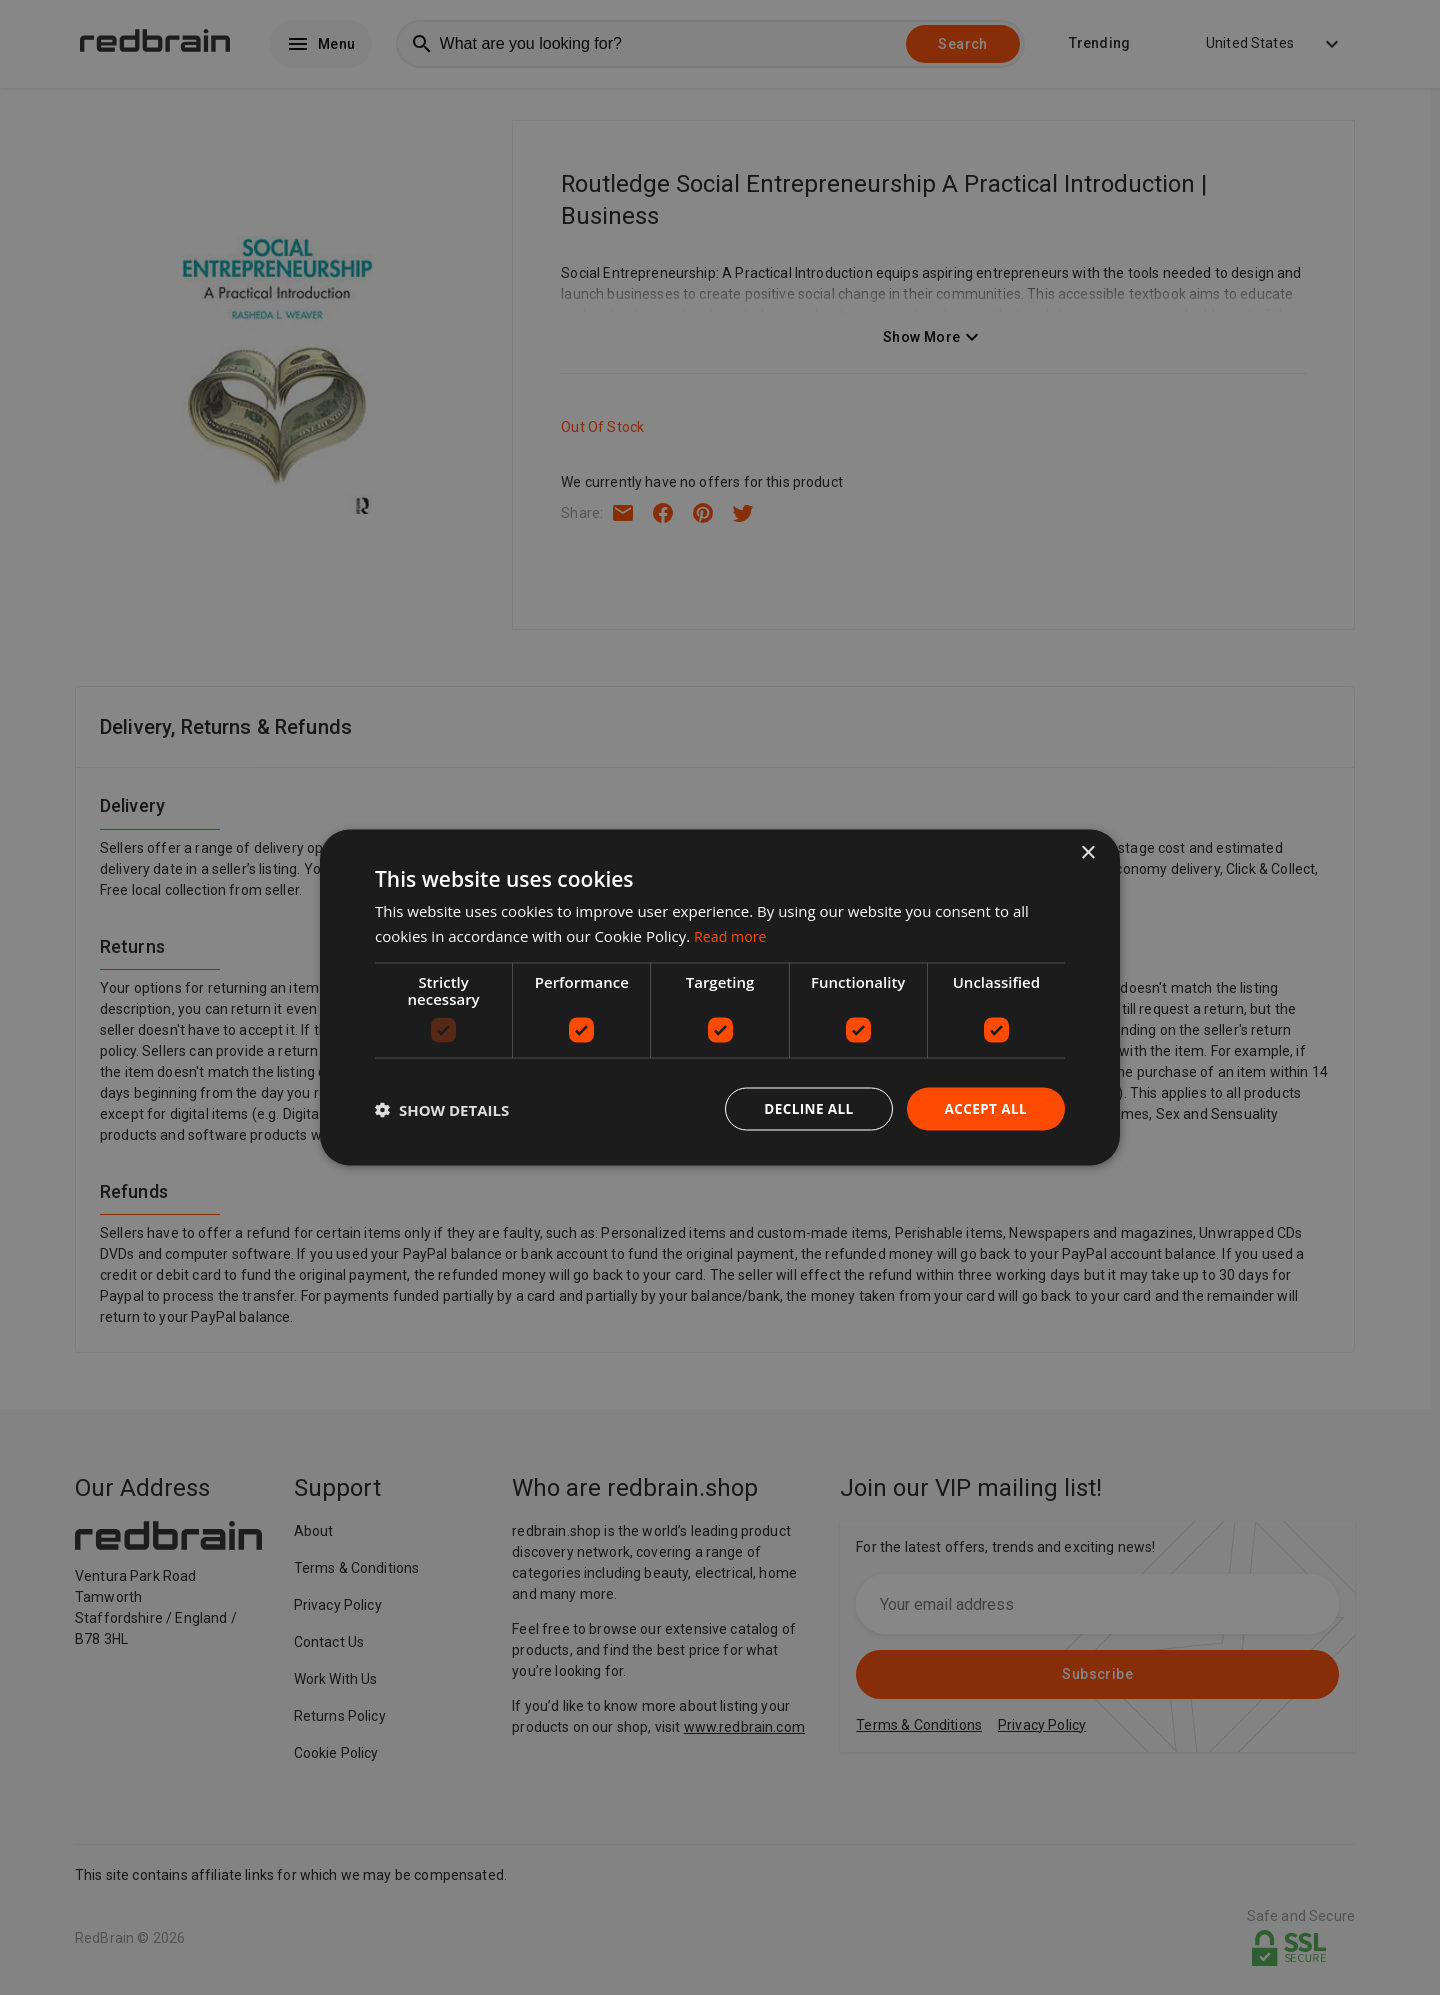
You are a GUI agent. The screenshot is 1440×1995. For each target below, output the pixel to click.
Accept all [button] (984, 1108)
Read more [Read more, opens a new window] (732, 934)
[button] (442, 1109)
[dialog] (720, 997)
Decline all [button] (804, 1108)
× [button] (1087, 851)
